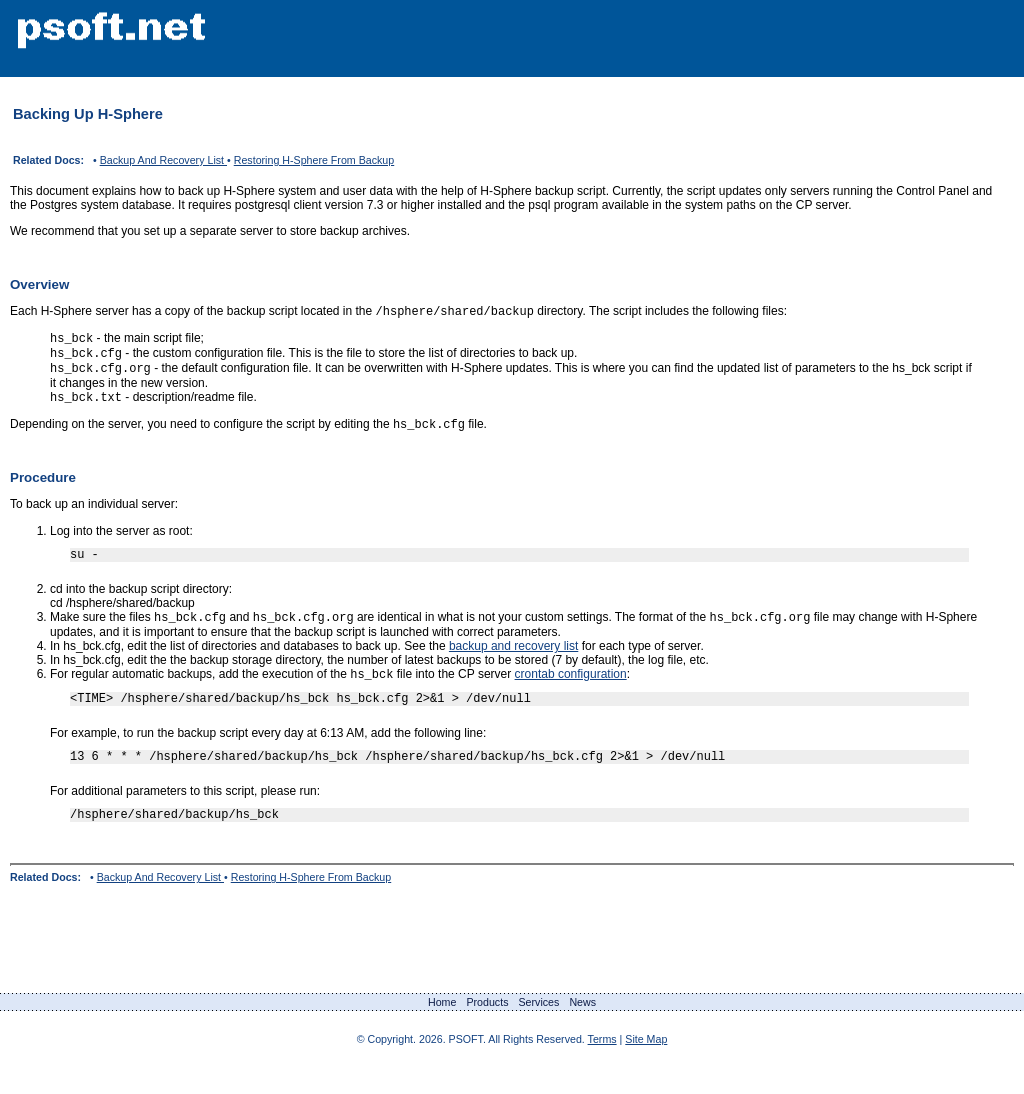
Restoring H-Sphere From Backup (314, 160)
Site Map (646, 1067)
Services (538, 1030)
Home (442, 1030)
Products (487, 1030)
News (582, 1030)
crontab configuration (571, 693)
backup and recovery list (513, 663)
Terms (602, 1067)
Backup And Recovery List (163, 160)
